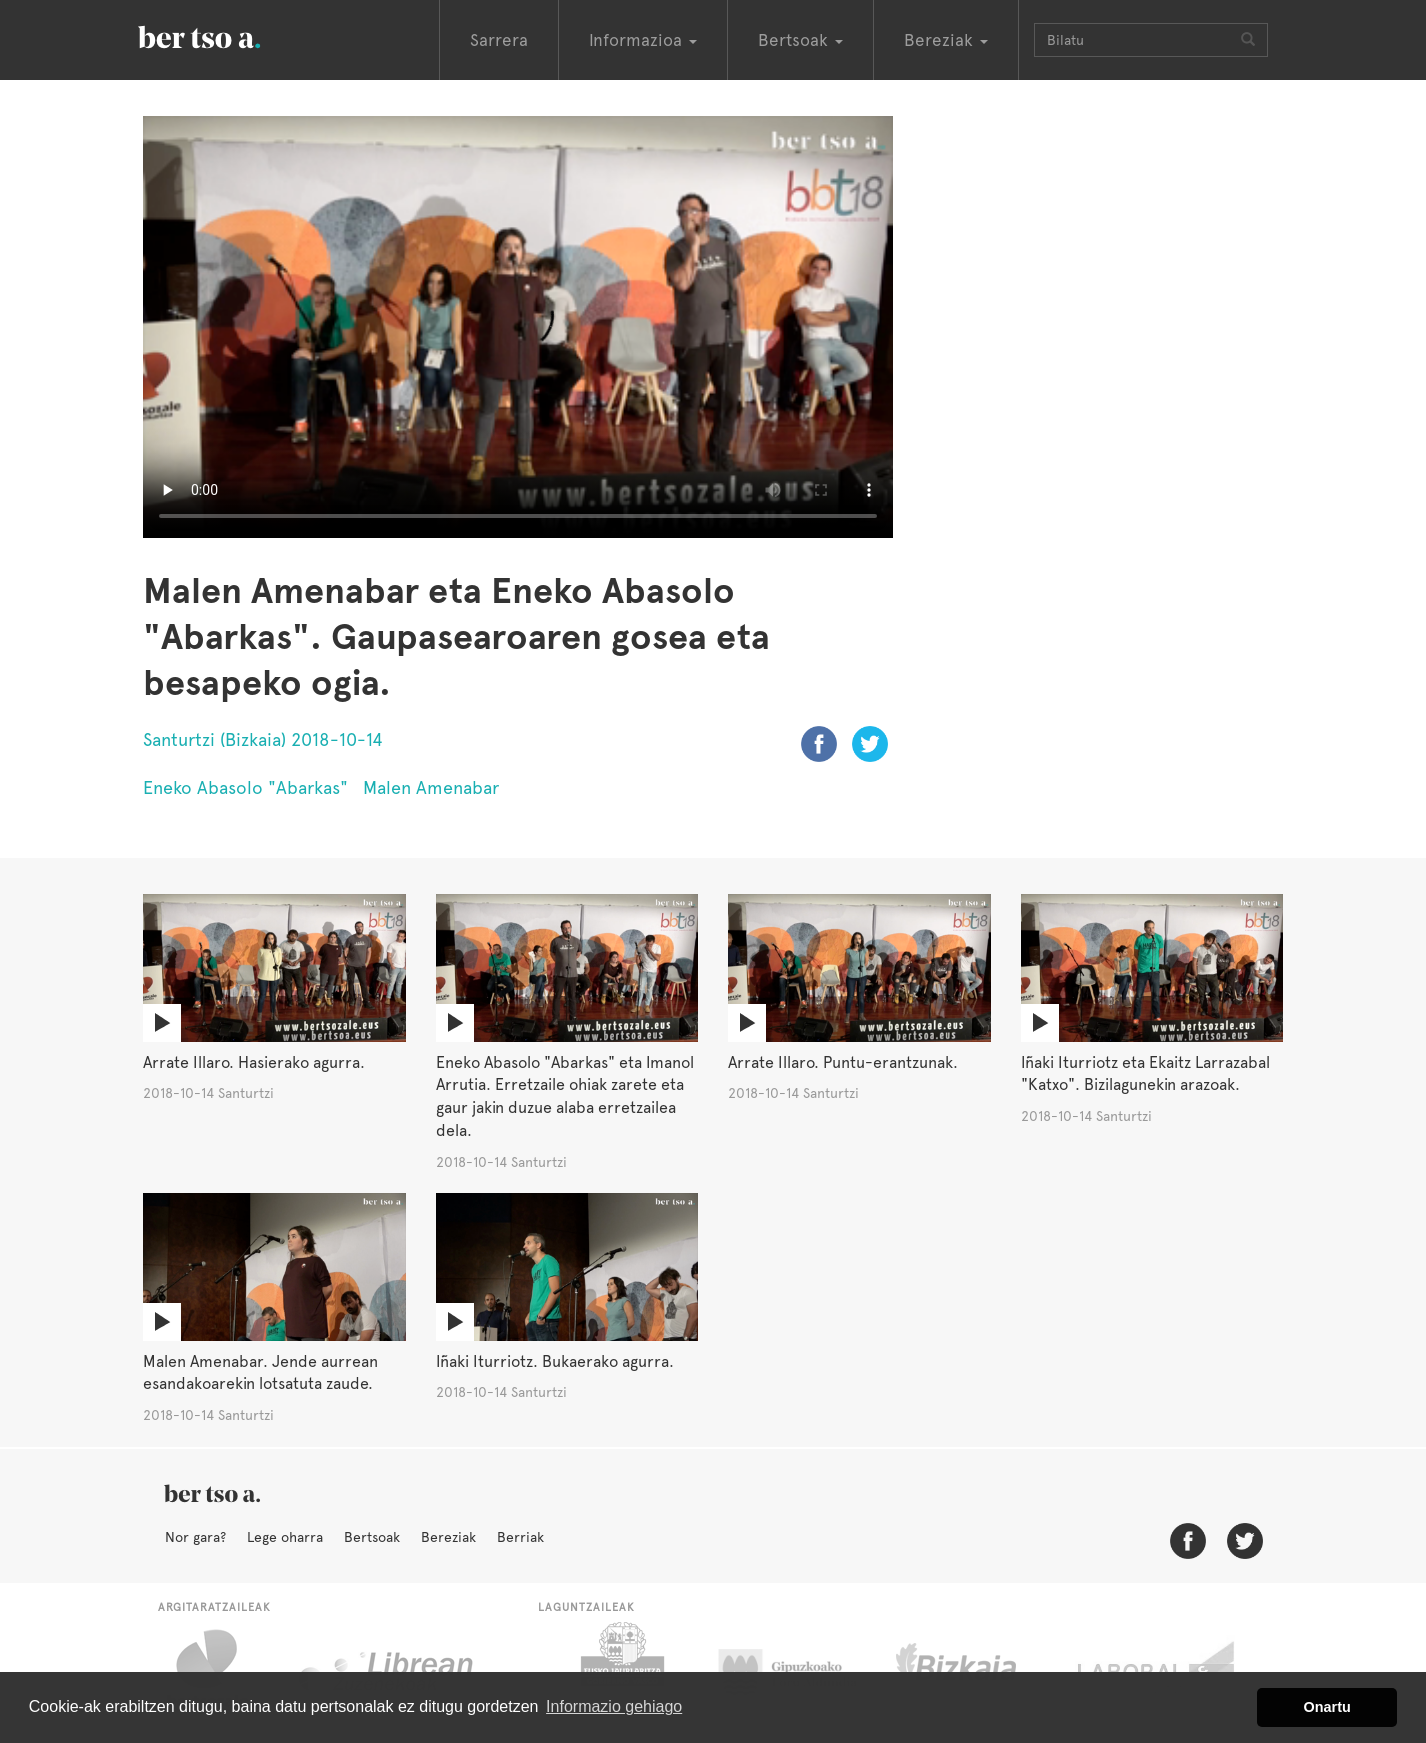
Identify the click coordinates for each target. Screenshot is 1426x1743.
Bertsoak (372, 1537)
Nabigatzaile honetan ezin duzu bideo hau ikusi (518, 327)
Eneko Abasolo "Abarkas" (245, 787)
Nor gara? (195, 1537)
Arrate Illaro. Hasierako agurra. (254, 1062)
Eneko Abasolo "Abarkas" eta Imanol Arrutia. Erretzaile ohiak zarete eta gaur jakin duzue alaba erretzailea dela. (565, 1097)
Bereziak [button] (946, 40)
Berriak (520, 1537)
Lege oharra (285, 1537)
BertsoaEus (228, 35)
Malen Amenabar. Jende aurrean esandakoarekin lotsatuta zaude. (260, 1373)
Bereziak (448, 1537)
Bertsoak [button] (800, 40)
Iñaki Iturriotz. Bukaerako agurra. (555, 1361)
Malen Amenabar (431, 787)
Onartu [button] (1327, 1707)
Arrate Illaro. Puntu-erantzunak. (843, 1062)
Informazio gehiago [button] (614, 1706)
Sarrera (499, 40)
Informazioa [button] (643, 40)
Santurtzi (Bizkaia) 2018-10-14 (263, 739)
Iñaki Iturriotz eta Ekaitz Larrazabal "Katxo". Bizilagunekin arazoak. (1145, 1074)
